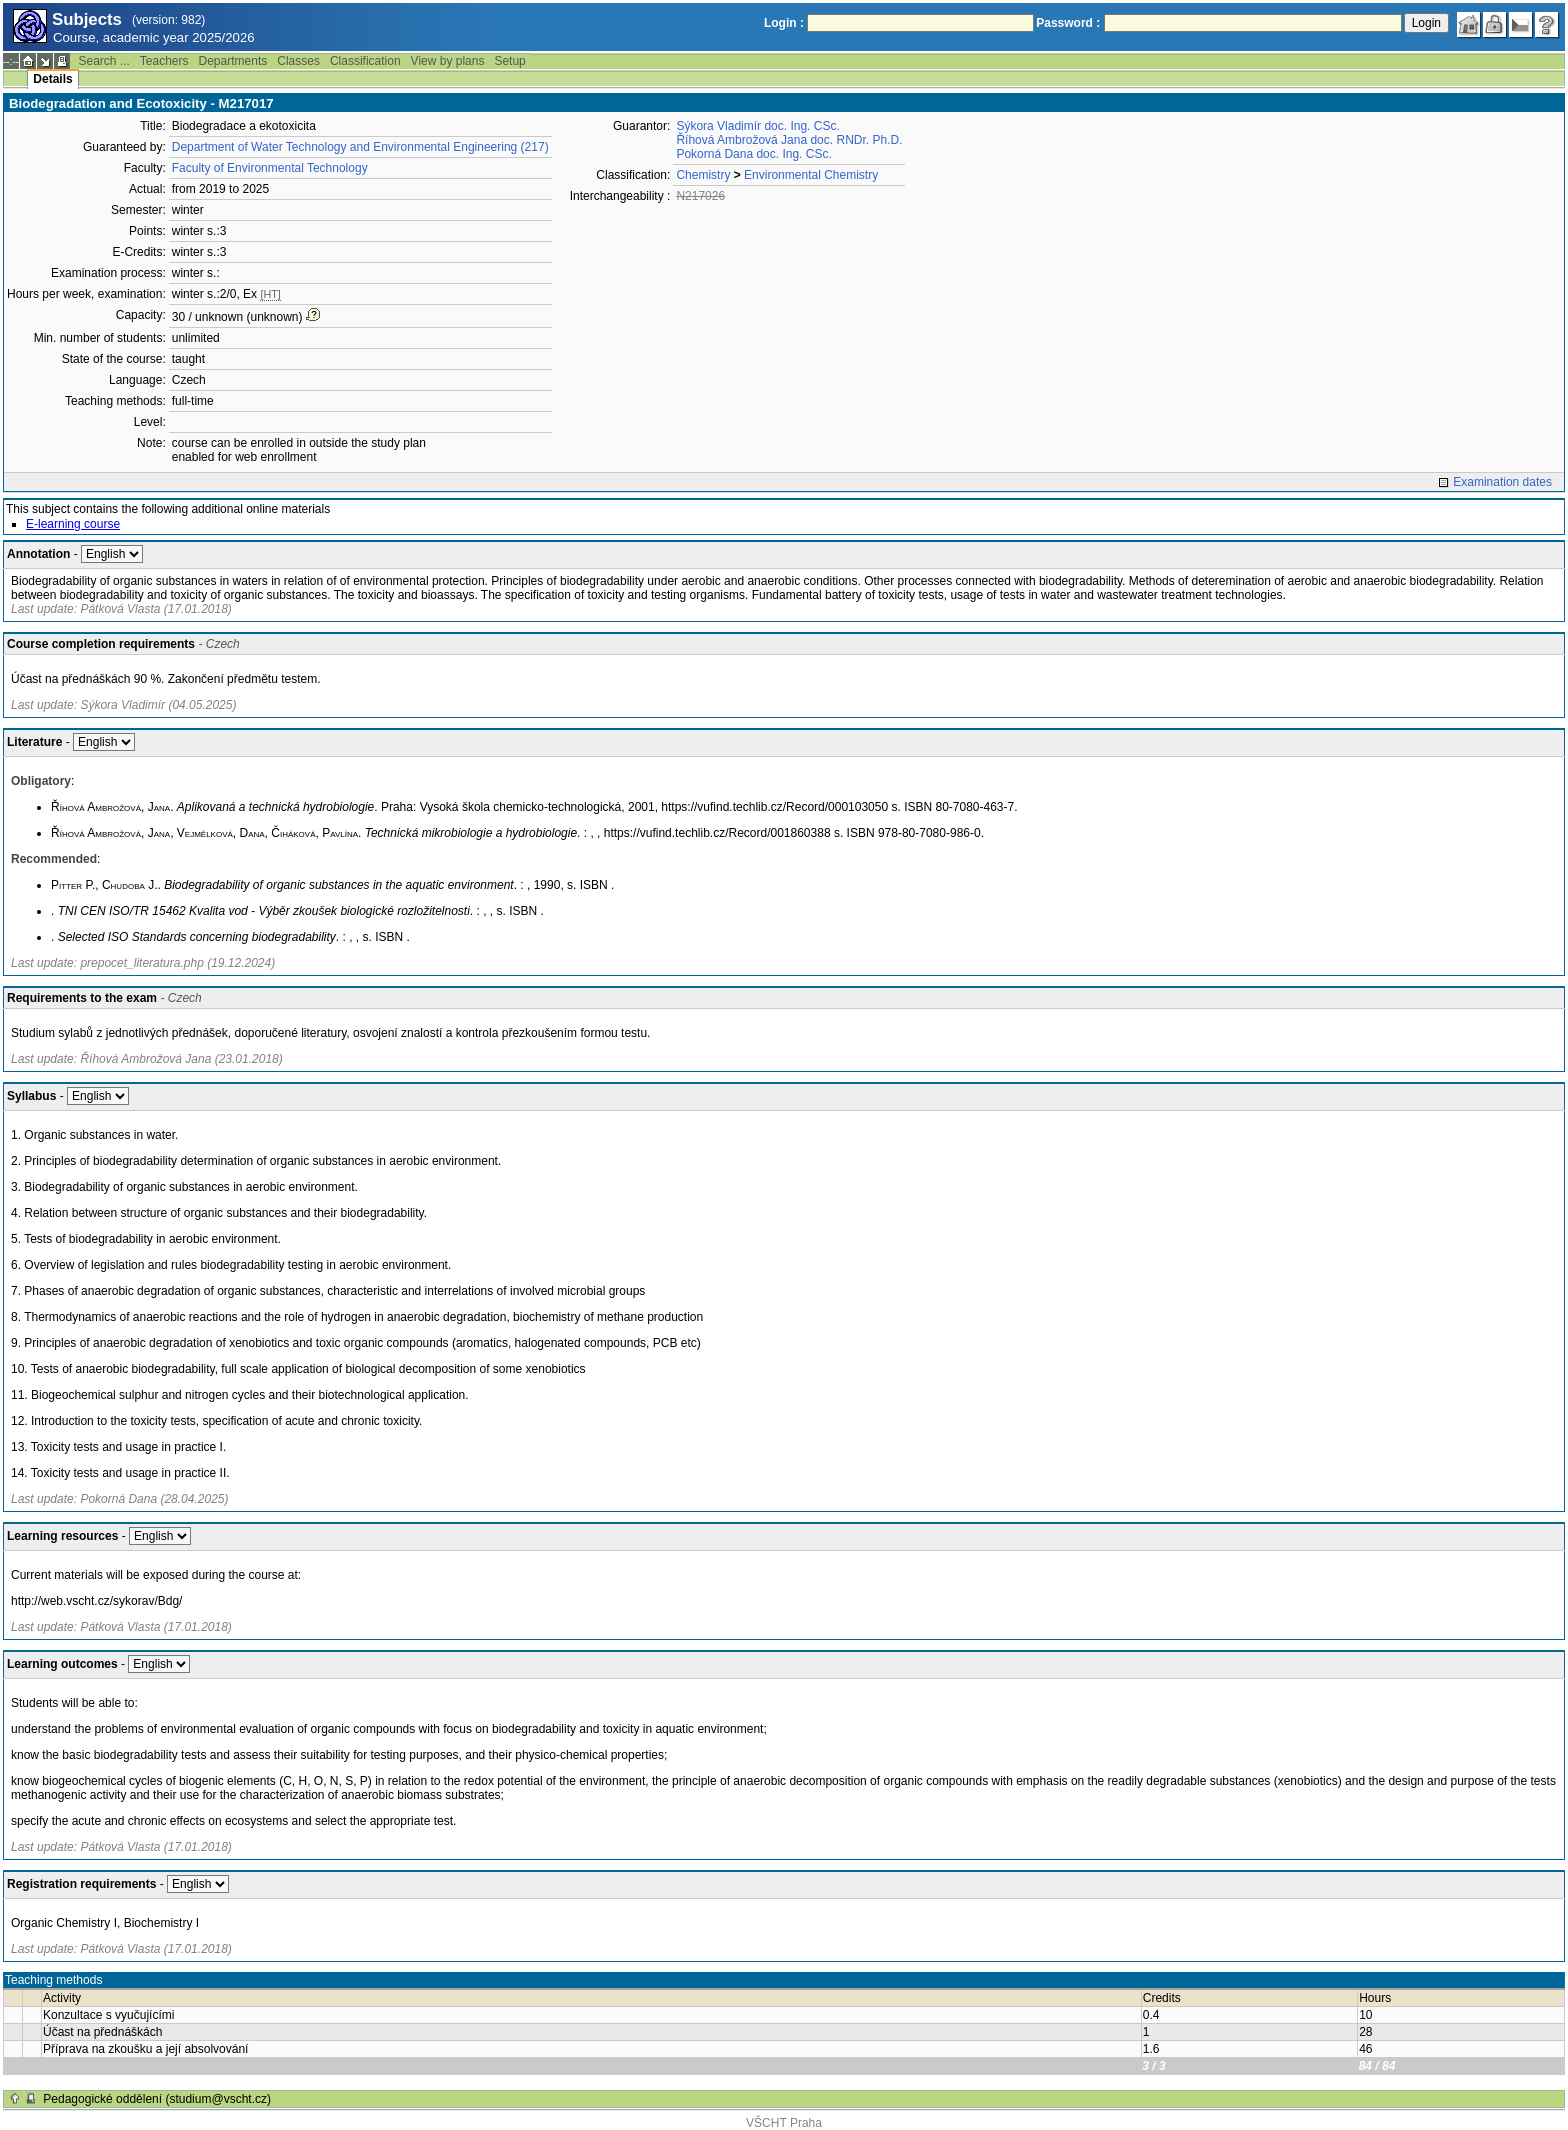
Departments (233, 61)
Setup (509, 61)
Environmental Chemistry (811, 175)
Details (52, 79)
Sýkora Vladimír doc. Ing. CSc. (757, 126)
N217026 (700, 196)
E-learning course (73, 524)
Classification (365, 61)
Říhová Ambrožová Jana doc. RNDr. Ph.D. (789, 140)
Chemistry (703, 175)
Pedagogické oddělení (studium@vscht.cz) (157, 2099)
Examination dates (1502, 482)
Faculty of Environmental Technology (270, 168)
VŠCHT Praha (784, 2123)
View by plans (448, 61)
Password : (1068, 23)
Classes (298, 61)
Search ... (103, 61)
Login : (784, 23)
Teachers (164, 61)
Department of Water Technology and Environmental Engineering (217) (360, 147)
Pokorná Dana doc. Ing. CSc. (753, 154)
